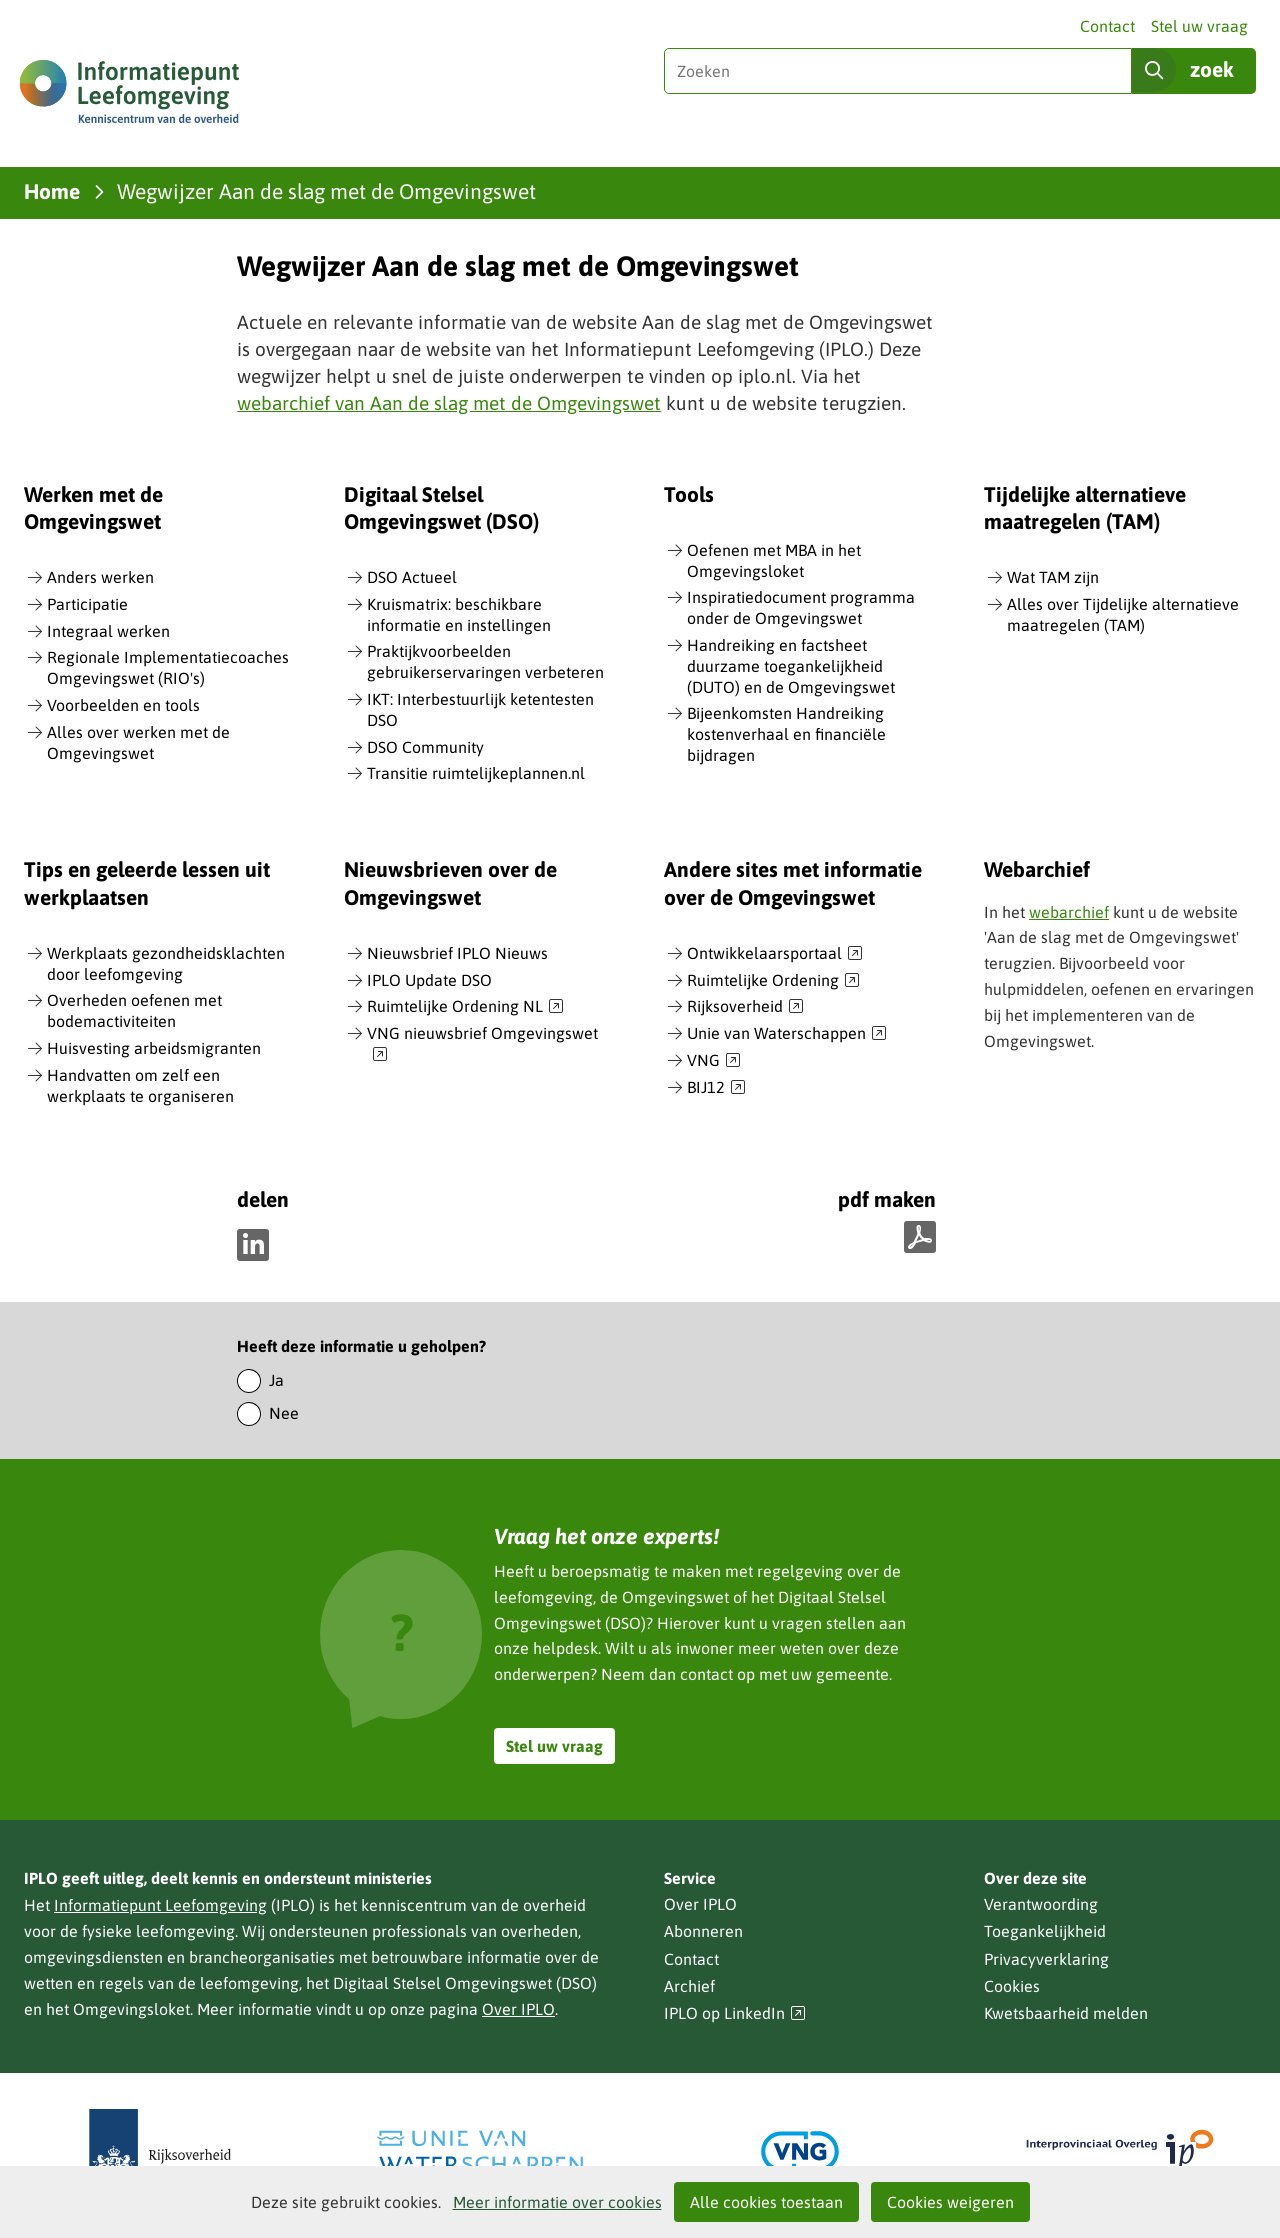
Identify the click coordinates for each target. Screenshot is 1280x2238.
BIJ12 (716, 1088)
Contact (1107, 26)
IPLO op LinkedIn (735, 2013)
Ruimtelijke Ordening (773, 981)
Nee (284, 1413)
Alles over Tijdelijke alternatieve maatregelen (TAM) (1123, 614)
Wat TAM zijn (1053, 577)
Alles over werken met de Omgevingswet (138, 742)
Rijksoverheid (745, 1007)
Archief (689, 1986)
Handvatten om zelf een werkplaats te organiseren (140, 1085)
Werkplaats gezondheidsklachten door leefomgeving (166, 963)
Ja (276, 1380)
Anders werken (100, 577)
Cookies (1012, 1986)
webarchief (1069, 912)
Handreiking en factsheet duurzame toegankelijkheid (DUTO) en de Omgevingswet (791, 666)
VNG (714, 1061)
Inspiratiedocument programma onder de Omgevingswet (801, 607)
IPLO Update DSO (429, 980)
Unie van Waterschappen (787, 1034)
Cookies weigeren (950, 2202)
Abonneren (703, 1931)
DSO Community (425, 747)
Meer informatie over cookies (557, 2202)
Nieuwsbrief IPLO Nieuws (457, 953)
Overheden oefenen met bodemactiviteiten (134, 1010)
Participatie (87, 604)
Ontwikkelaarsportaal (775, 954)
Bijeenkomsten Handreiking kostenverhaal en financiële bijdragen (786, 734)
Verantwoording (1041, 1904)
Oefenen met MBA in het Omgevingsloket (774, 560)
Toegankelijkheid (1045, 1931)
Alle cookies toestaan (766, 2202)
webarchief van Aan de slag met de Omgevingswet (449, 403)
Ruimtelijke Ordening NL (465, 1007)
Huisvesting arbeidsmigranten (154, 1048)
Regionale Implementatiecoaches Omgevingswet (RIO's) (168, 667)
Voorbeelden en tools (123, 705)
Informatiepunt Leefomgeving (160, 1905)
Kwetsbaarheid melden (1066, 2013)
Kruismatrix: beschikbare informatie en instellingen (459, 614)
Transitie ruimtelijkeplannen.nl (476, 773)
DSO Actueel (412, 577)
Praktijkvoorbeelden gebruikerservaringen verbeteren (485, 661)
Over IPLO (518, 2009)
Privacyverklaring (1046, 1959)
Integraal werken (108, 631)
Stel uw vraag (1199, 26)
